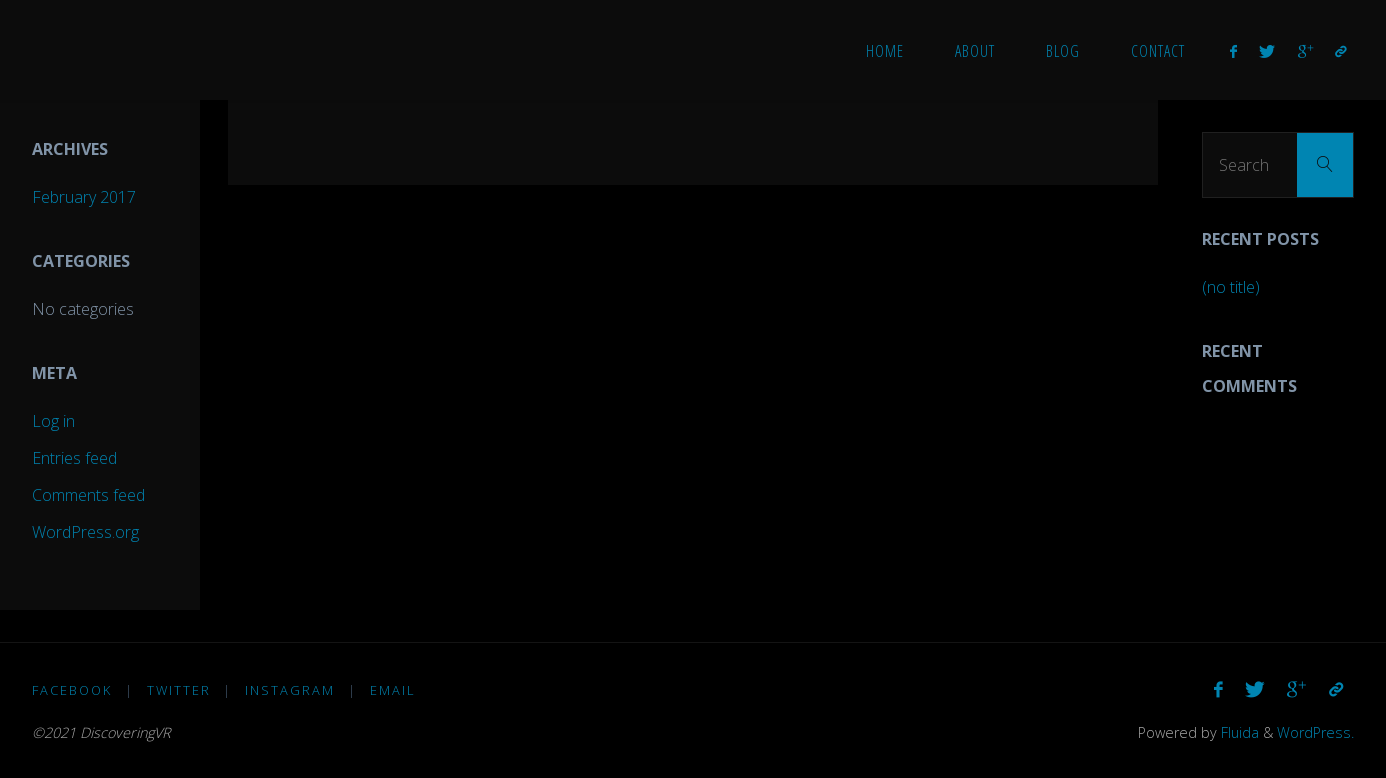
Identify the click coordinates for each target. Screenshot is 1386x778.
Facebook (72, 690)
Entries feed (74, 458)
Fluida (1238, 732)
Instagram (290, 690)
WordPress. (1315, 732)
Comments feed (88, 495)
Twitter (179, 690)
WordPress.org (85, 532)
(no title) (1231, 287)
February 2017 (84, 197)
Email (393, 690)
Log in (53, 421)
